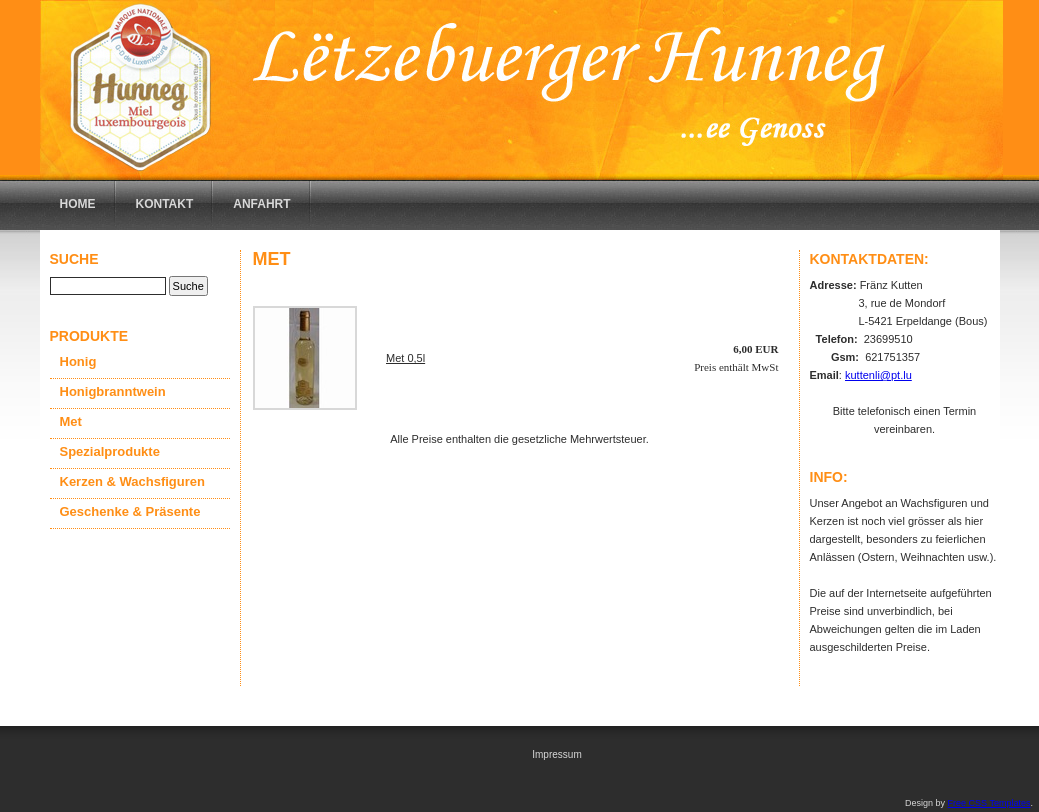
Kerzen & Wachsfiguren (132, 481)
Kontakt (165, 204)
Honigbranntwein (113, 391)
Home (78, 204)
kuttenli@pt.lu (878, 375)
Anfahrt (261, 204)
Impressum (556, 754)
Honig (78, 361)
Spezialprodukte (110, 451)
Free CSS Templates (989, 803)
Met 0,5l (405, 358)
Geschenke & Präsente (130, 511)
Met (71, 421)
